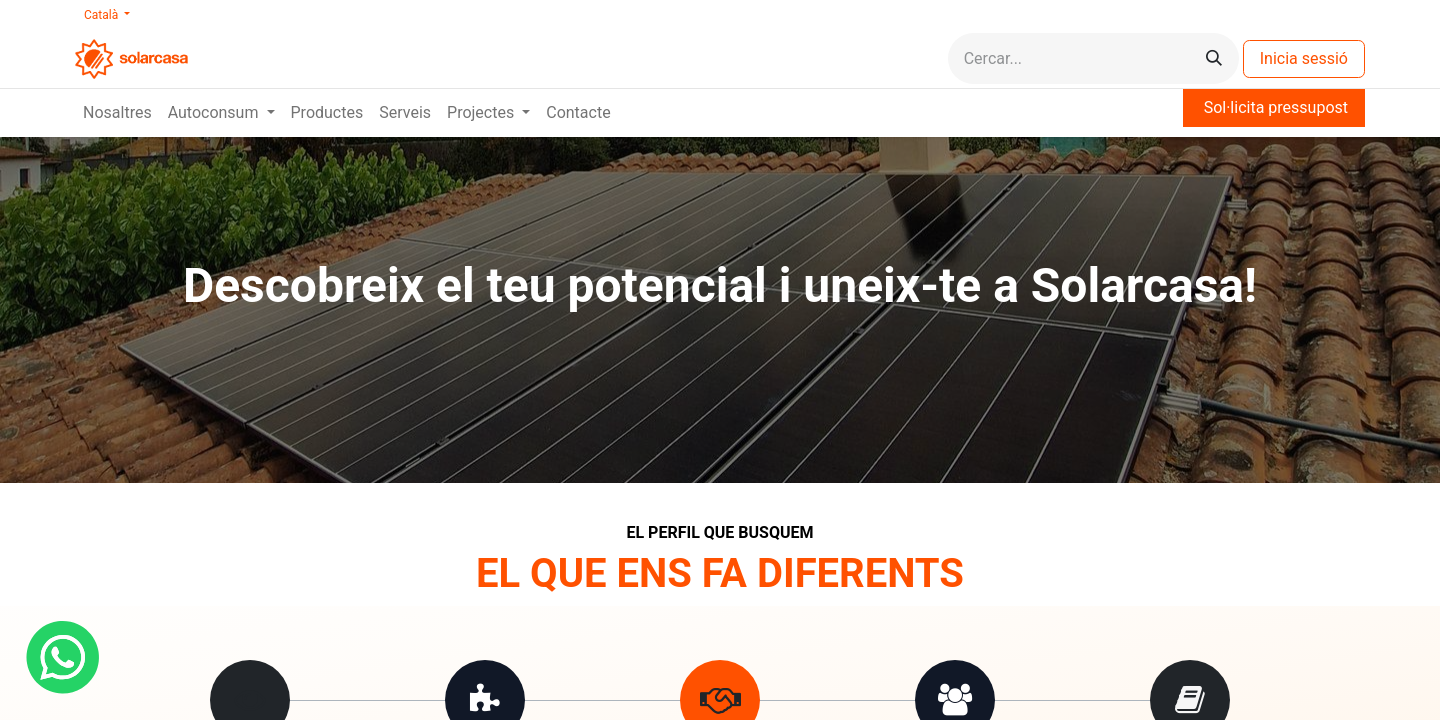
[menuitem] (117, 113)
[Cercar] (1214, 58)
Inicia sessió (1304, 58)
